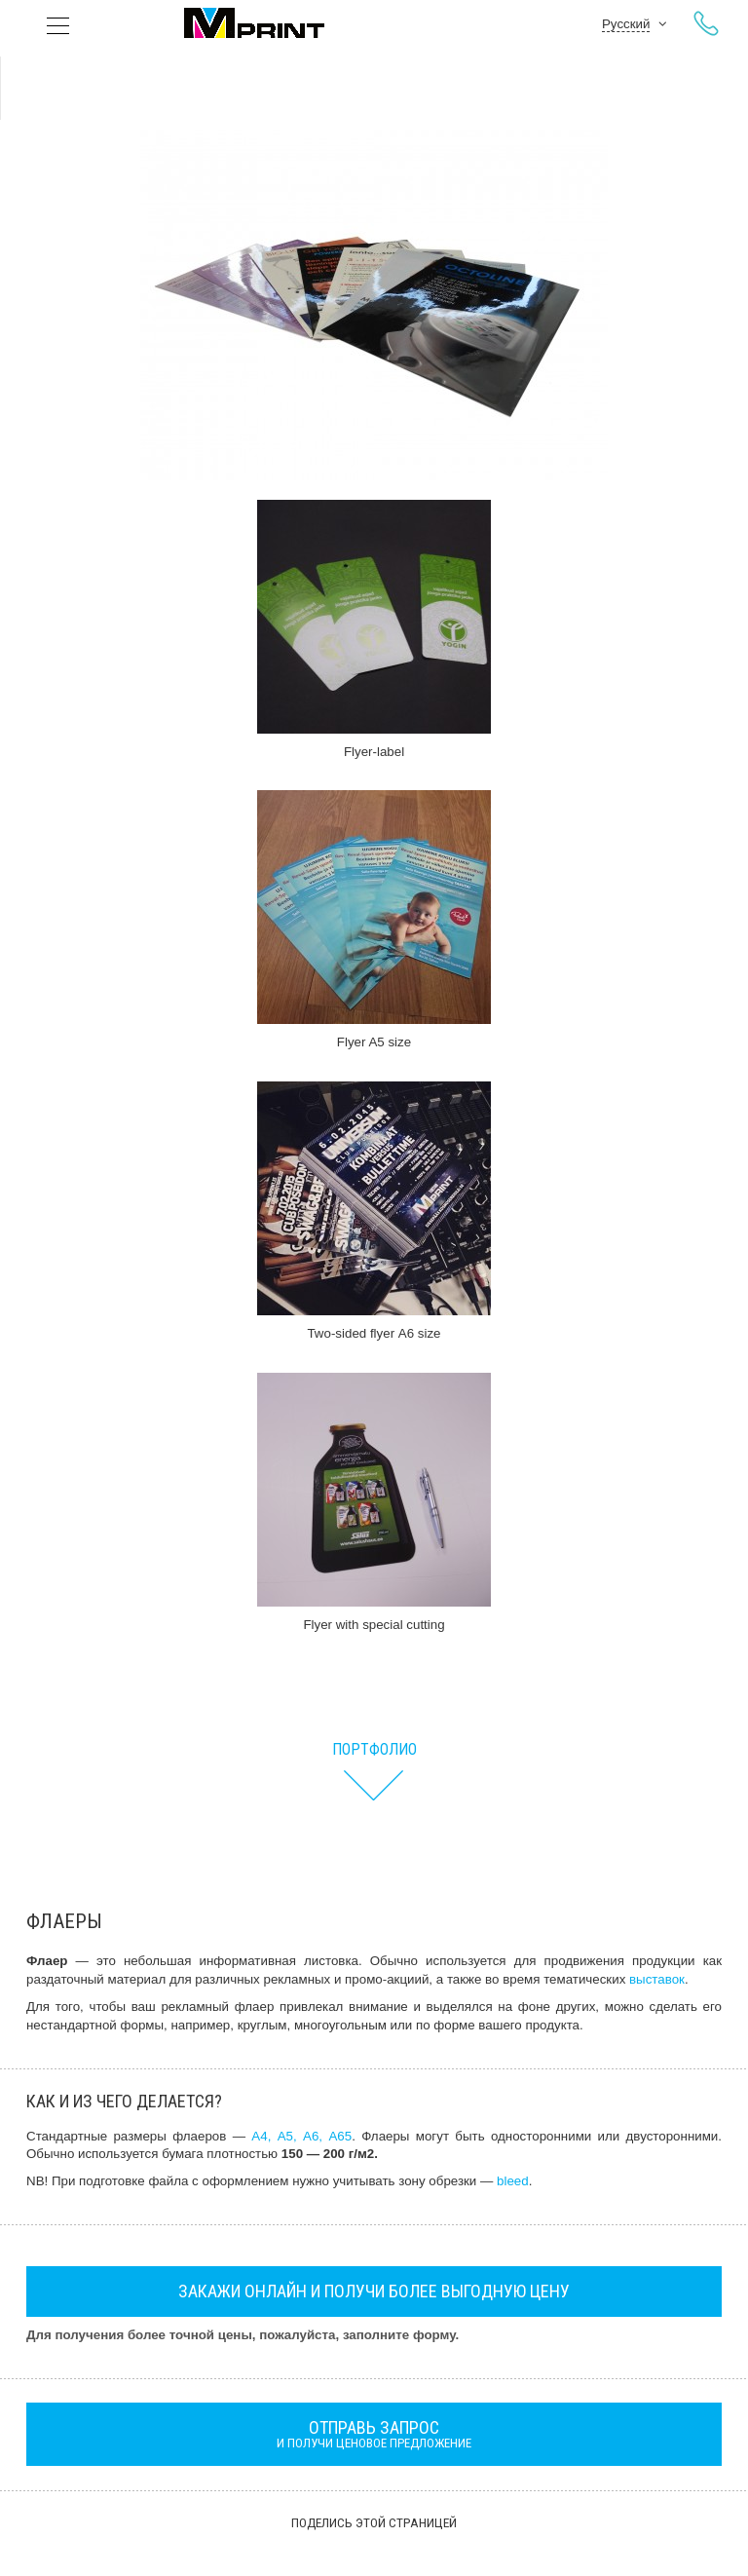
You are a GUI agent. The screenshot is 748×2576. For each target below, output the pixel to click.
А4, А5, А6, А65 (301, 2136)
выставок (657, 1979)
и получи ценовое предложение (374, 2433)
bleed (513, 2181)
